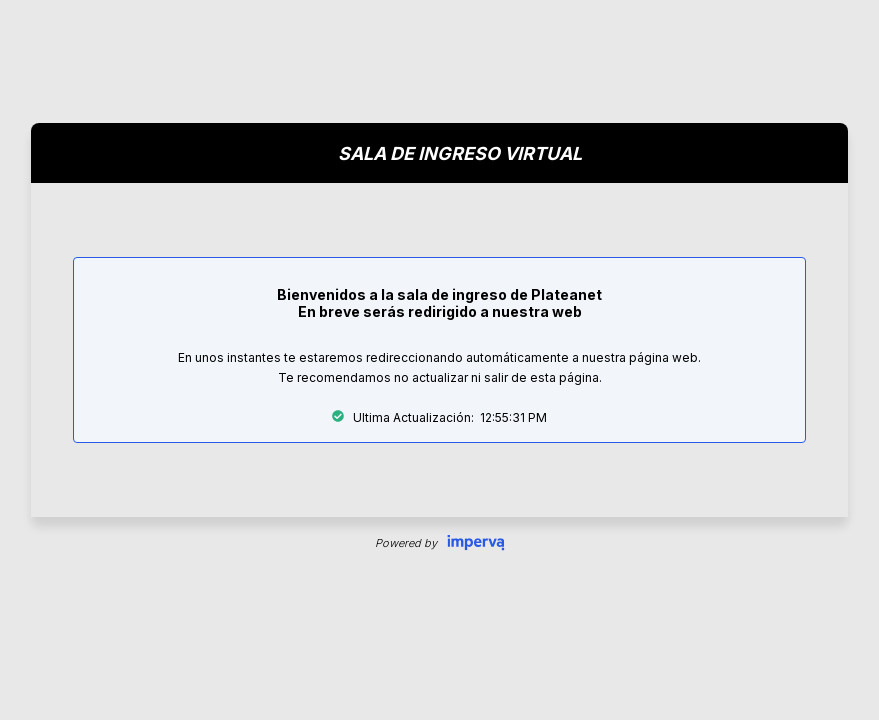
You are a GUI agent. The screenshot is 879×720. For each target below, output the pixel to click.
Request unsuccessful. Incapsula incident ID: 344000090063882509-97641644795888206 (439, 360)
